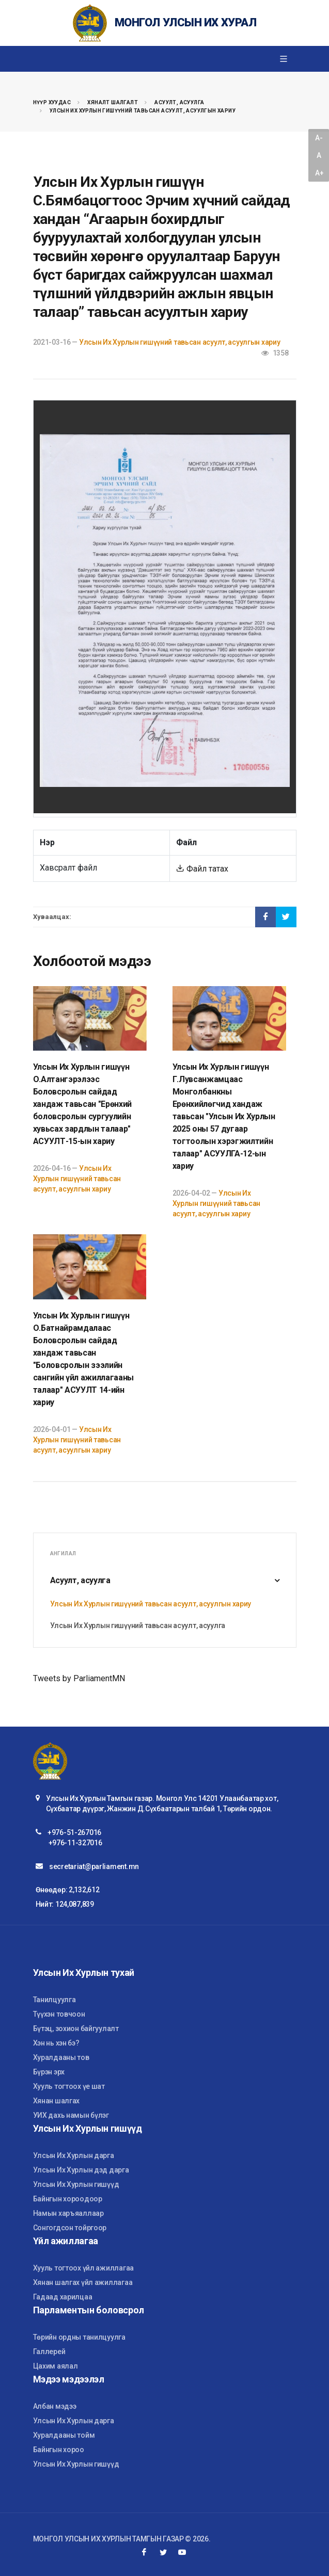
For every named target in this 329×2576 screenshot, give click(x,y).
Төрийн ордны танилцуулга (79, 2337)
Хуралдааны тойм (64, 2435)
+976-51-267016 (74, 1832)
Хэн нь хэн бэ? (56, 2043)
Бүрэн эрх (49, 2072)
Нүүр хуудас (52, 102)
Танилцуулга (54, 1999)
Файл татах (202, 869)
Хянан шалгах (56, 2101)
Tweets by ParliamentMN (79, 1678)
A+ (319, 173)
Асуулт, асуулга (179, 102)
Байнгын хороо (58, 2449)
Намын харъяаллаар (68, 2213)
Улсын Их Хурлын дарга (73, 2155)
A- (318, 138)
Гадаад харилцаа (62, 2297)
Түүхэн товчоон (59, 2014)
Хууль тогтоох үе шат (69, 2086)
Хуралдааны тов (61, 2057)
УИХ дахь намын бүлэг (71, 2115)
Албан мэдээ (54, 2406)
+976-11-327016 (75, 1843)
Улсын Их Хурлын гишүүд (76, 2184)
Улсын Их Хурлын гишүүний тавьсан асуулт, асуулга (138, 1625)
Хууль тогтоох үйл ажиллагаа (83, 2268)
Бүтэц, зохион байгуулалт (76, 2028)
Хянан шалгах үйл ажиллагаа (83, 2282)
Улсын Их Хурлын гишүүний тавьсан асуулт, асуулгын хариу (143, 111)
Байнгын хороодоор (67, 2199)
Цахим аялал (55, 2366)
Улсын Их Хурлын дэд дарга (81, 2170)
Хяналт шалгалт (112, 102)
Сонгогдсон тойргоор (70, 2228)
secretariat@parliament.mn (94, 1866)
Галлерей (49, 2351)
